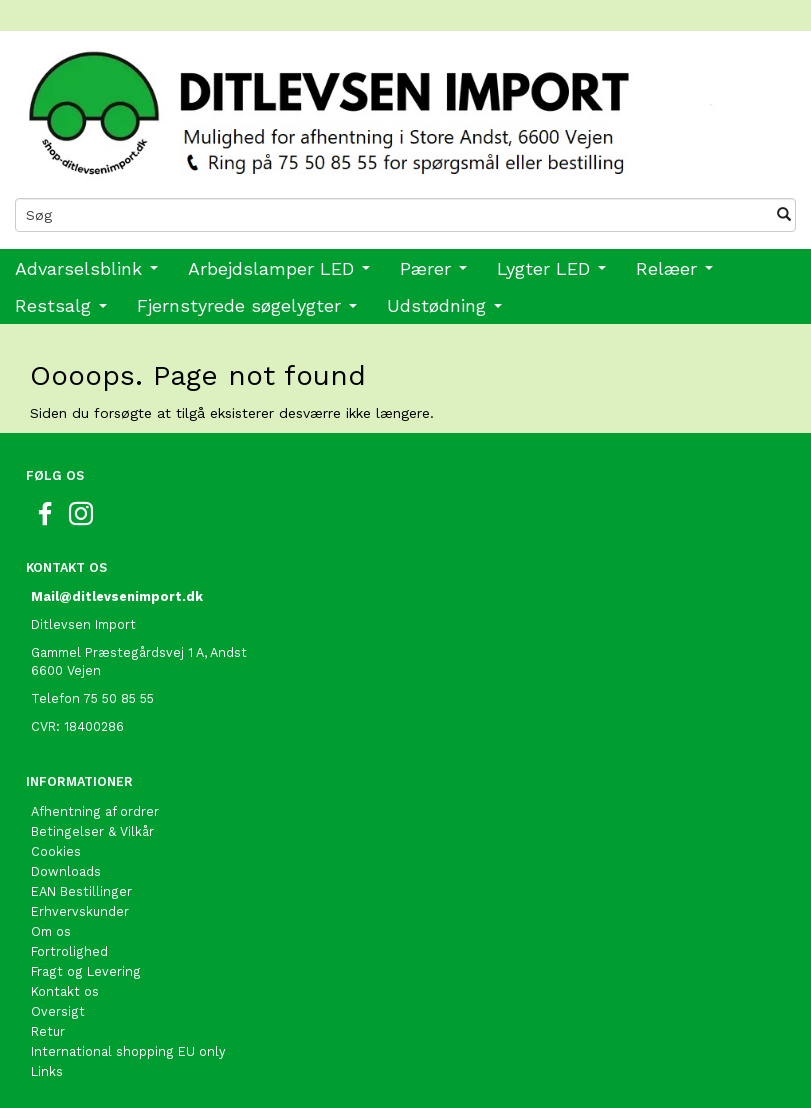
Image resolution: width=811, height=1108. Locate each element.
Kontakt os (65, 991)
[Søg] (784, 215)
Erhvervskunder (80, 911)
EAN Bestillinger (81, 891)
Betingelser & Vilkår (92, 831)
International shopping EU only (128, 1051)
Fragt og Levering (86, 971)
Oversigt (58, 1011)
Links (47, 1071)
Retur (48, 1031)
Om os (51, 931)
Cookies (56, 851)
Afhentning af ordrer (95, 811)
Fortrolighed (69, 951)
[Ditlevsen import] (405, 107)
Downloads (66, 871)
